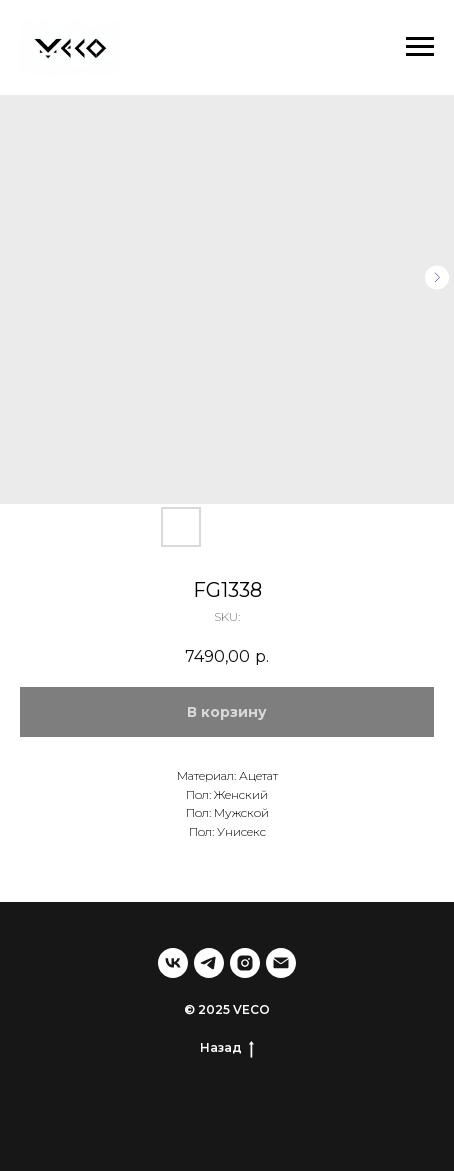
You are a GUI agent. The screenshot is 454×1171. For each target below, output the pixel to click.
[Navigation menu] (420, 47)
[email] (281, 963)
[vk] (173, 963)
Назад (227, 1048)
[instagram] (245, 963)
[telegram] (209, 963)
